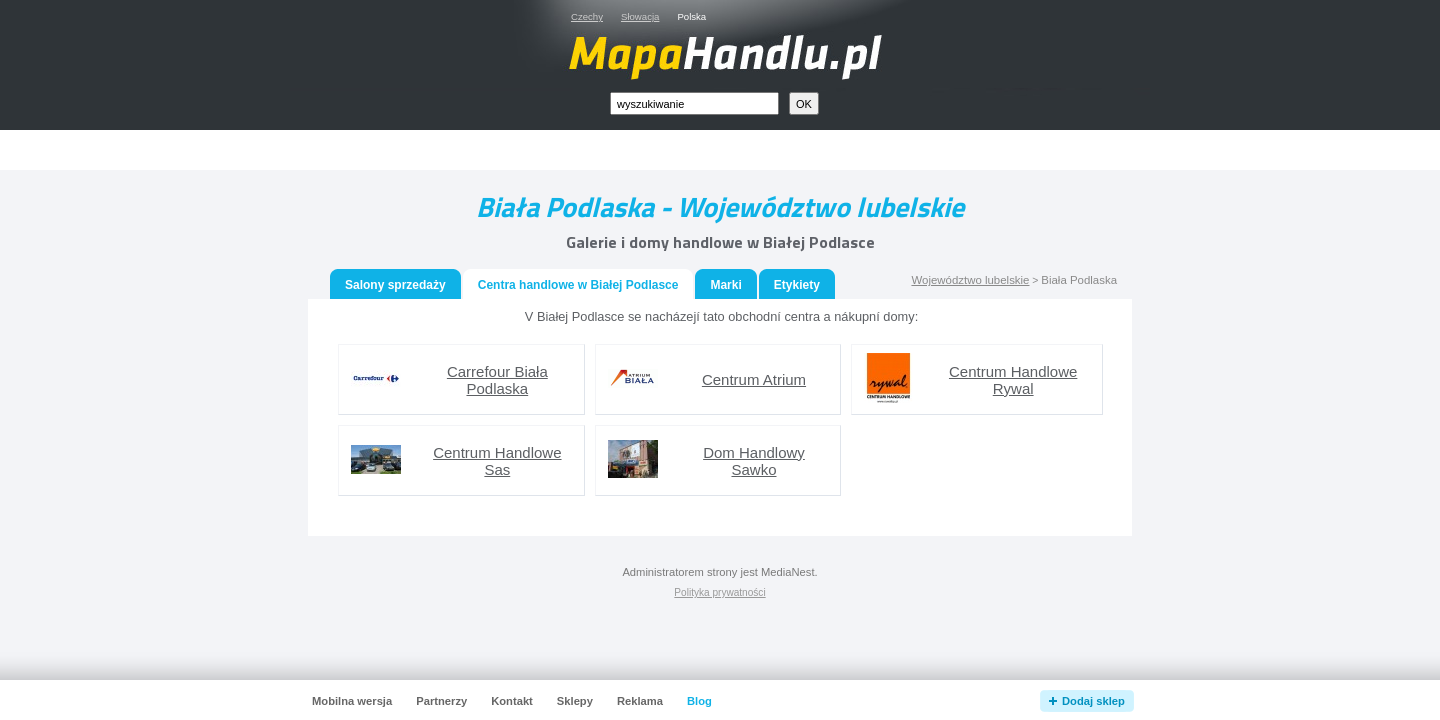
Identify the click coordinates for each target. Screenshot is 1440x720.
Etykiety (797, 285)
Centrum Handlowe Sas (497, 461)
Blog (699, 701)
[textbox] (694, 103)
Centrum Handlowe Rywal (1013, 380)
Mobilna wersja (352, 701)
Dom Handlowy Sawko (754, 461)
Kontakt (512, 701)
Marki (725, 285)
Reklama (640, 701)
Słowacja (640, 16)
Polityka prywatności (719, 592)
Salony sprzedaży (395, 285)
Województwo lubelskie (970, 280)
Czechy (587, 16)
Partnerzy (441, 701)
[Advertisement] (743, 150)
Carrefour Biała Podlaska (497, 380)
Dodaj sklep (1093, 701)
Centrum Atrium (754, 379)
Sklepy (575, 701)
